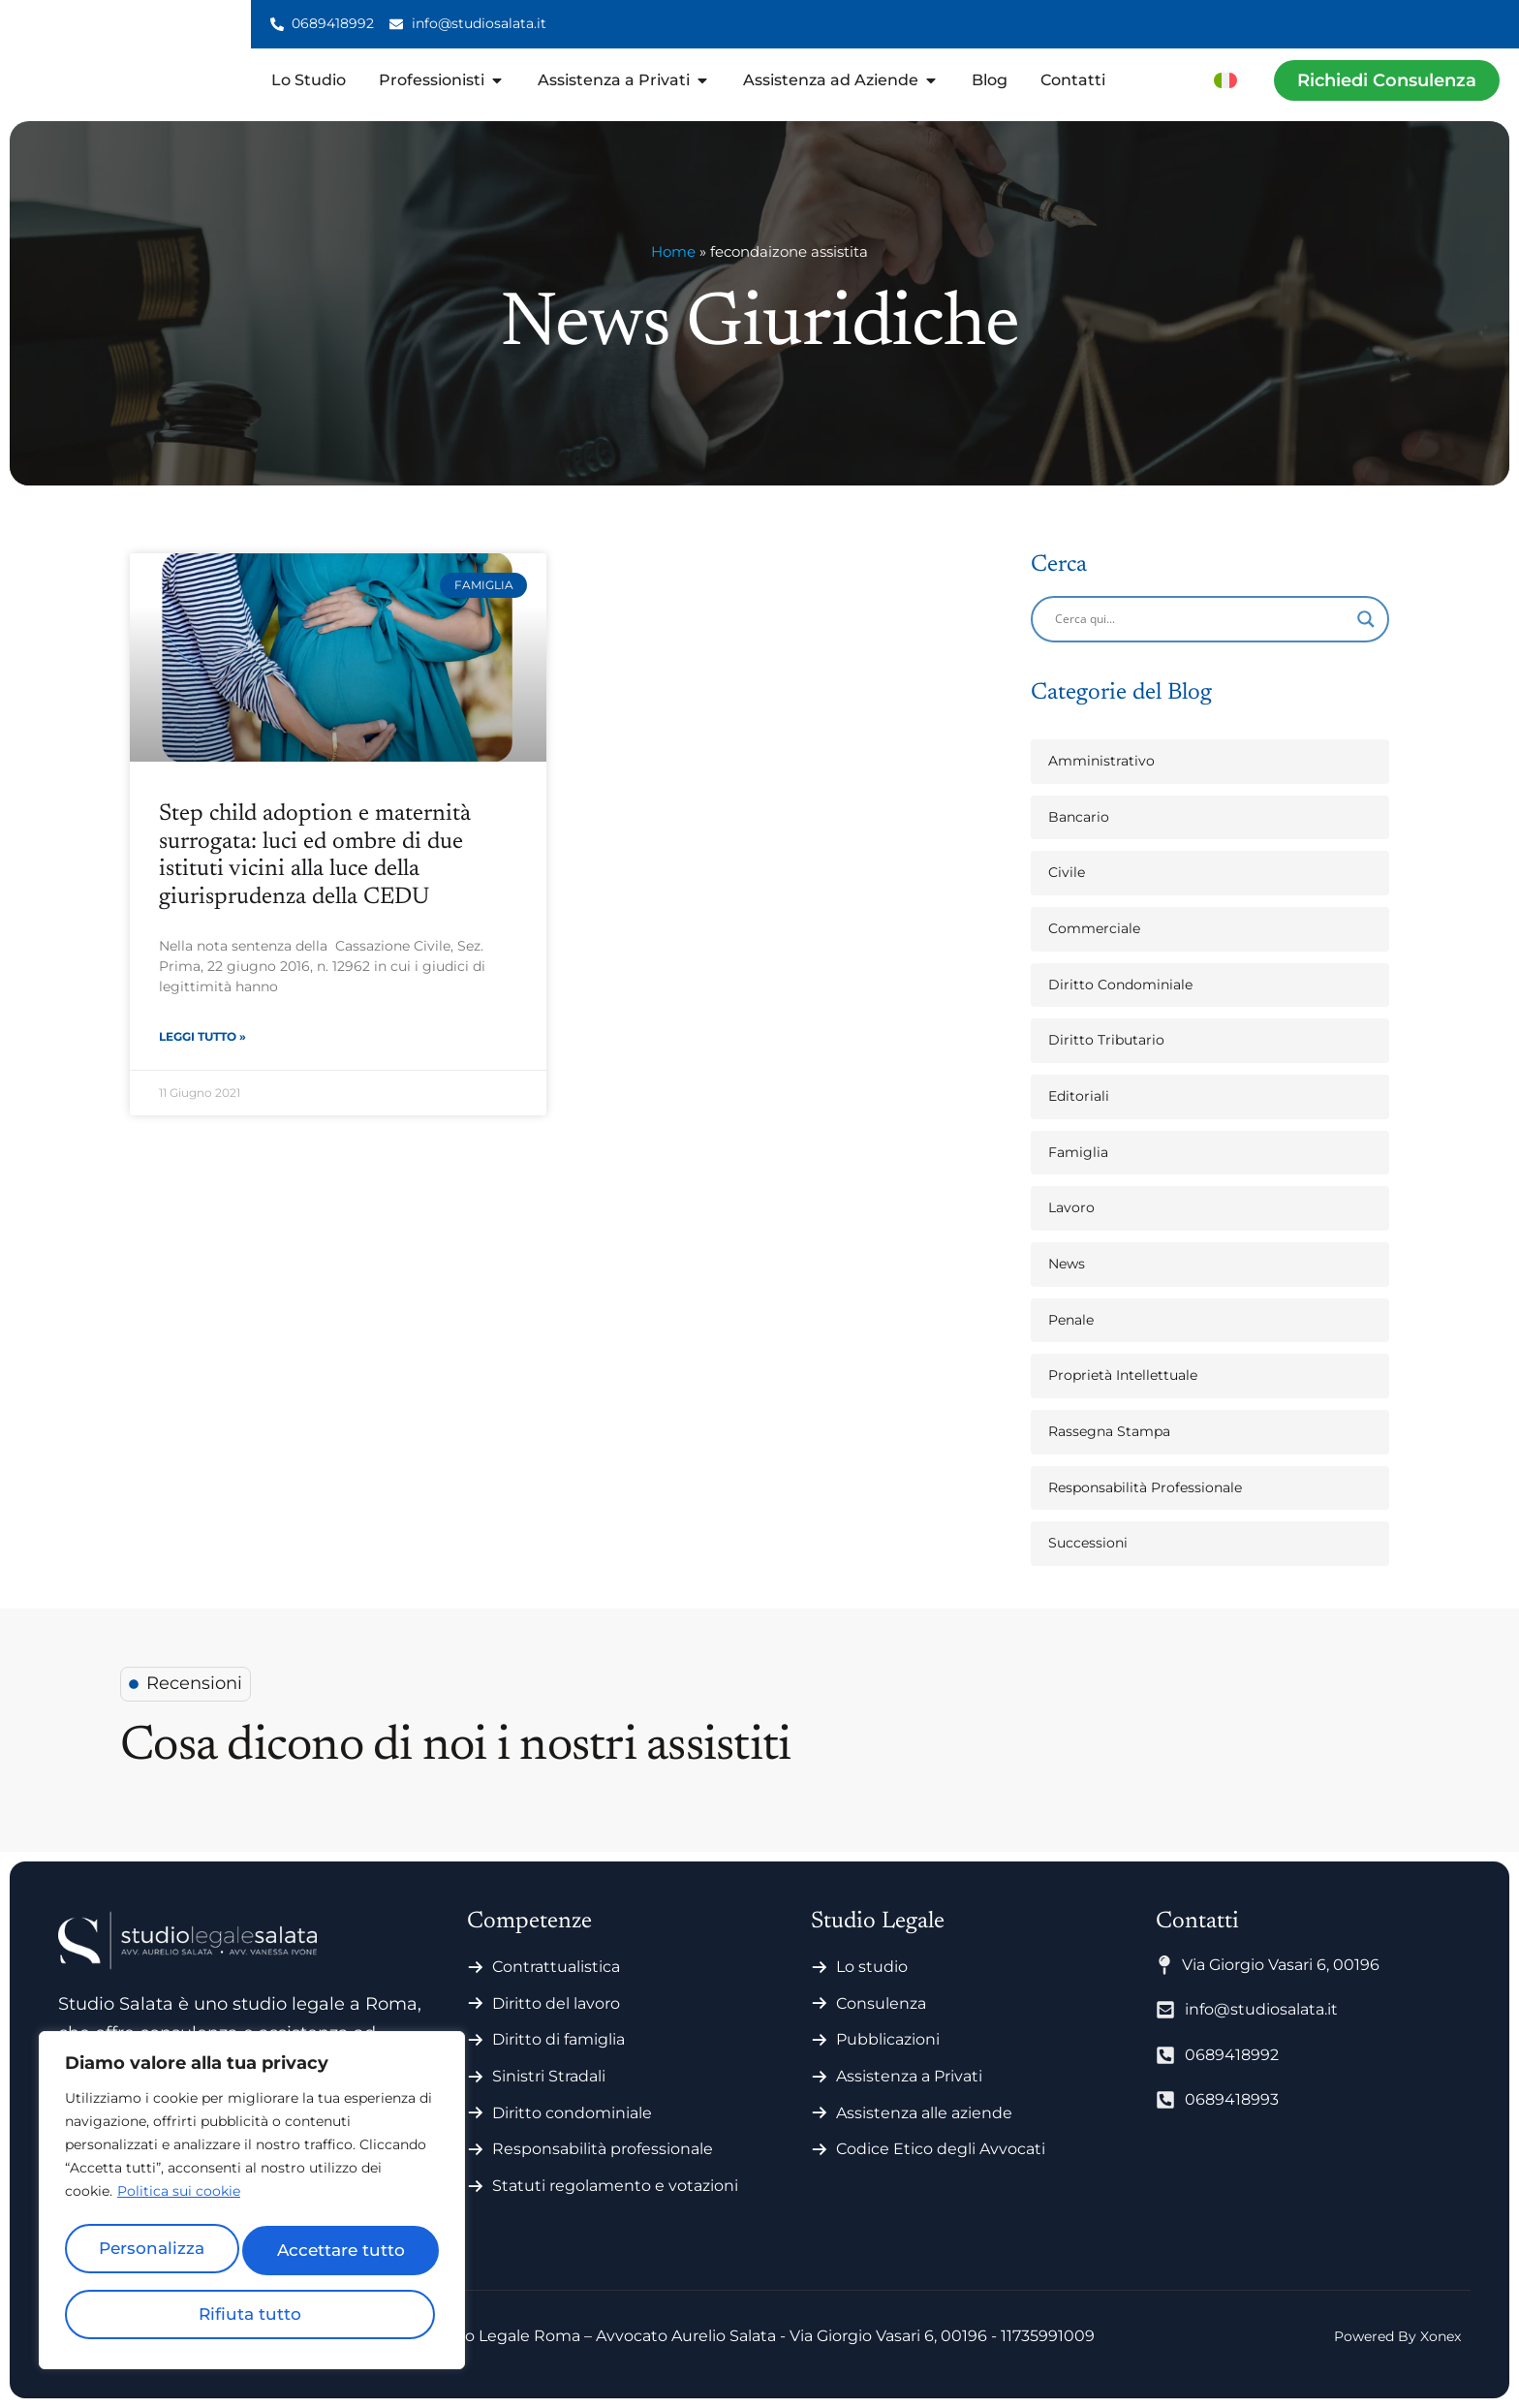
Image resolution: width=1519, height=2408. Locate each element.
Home (673, 251)
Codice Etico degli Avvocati (940, 2149)
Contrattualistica (556, 1966)
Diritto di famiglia (558, 2039)
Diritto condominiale (572, 2113)
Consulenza (881, 2003)
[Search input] (1201, 619)
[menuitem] (1225, 80)
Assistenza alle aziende (924, 2113)
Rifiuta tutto (343, 2254)
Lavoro (1071, 1207)
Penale (1071, 1320)
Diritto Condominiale (1120, 984)
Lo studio (872, 1966)
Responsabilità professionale (602, 2149)
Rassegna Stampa (1109, 1431)
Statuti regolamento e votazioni (615, 2185)
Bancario (1078, 817)
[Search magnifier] (1366, 619)
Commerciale (1094, 928)
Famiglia (1078, 1152)
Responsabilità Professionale (1145, 1487)
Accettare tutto (252, 2314)
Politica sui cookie (178, 2201)
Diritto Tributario (1106, 1039)
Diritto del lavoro (556, 2003)
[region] (252, 2205)
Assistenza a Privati (909, 2076)
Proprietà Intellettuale (1122, 1375)
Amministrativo (1101, 760)
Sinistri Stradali (548, 2076)
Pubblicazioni (888, 2039)
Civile (1066, 872)
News (1066, 1263)
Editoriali (1078, 1096)
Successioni (1088, 1542)
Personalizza (155, 2254)
